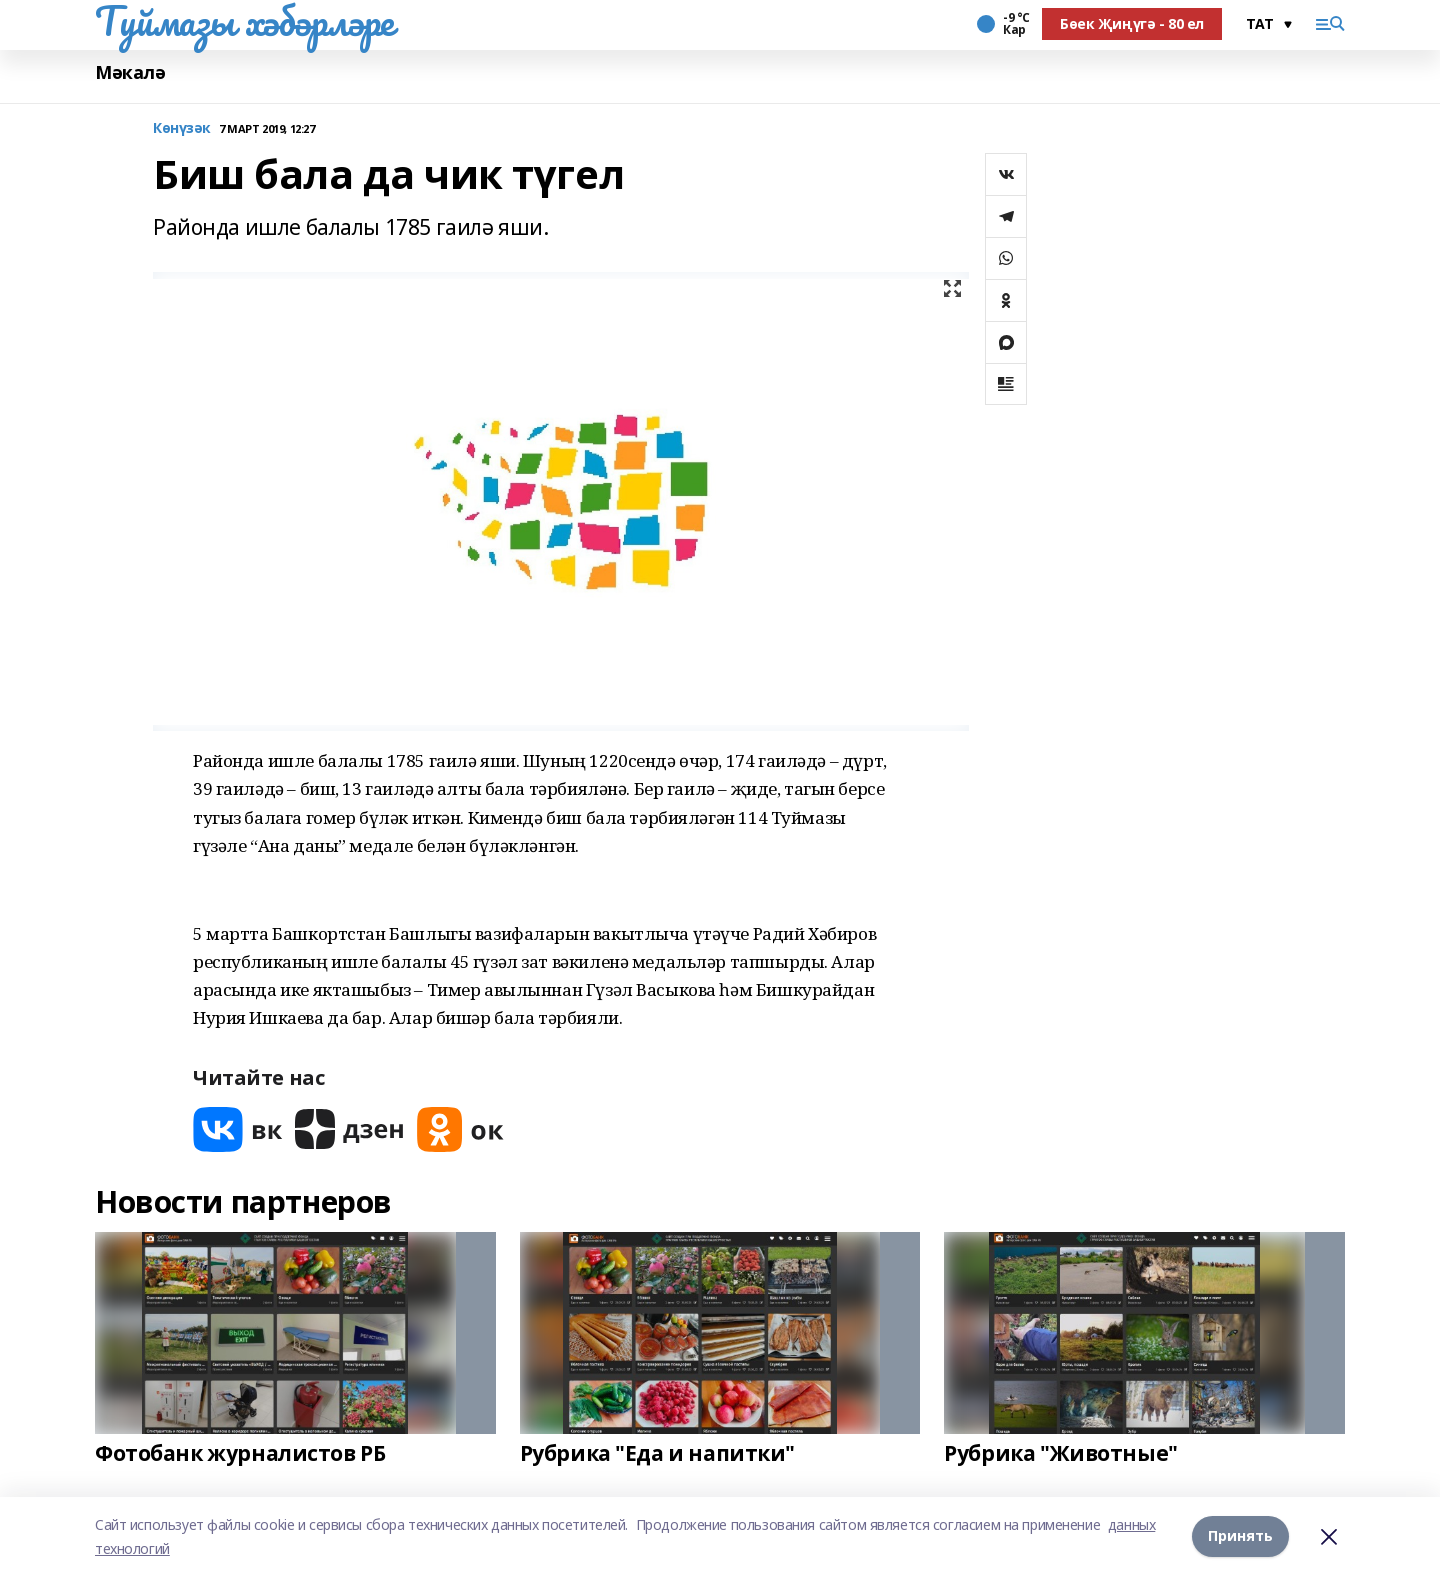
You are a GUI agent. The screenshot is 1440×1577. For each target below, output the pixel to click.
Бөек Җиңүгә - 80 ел (1132, 23)
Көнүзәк (182, 128)
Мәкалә (130, 72)
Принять (1240, 1536)
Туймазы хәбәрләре (244, 21)
